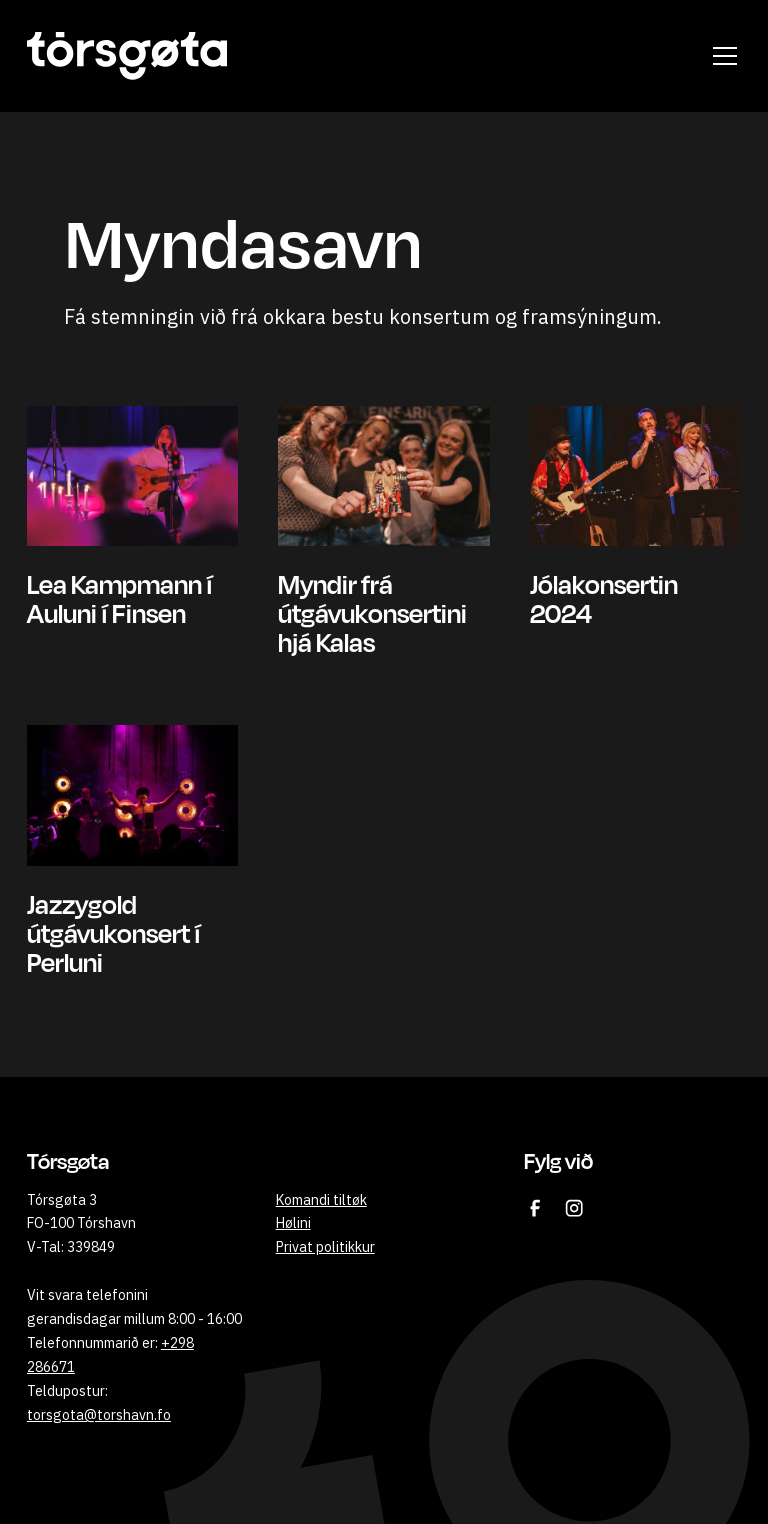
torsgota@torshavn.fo (99, 1415)
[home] (127, 56)
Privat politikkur (325, 1247)
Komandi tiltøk (321, 1200)
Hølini (293, 1223)
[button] (721, 56)
